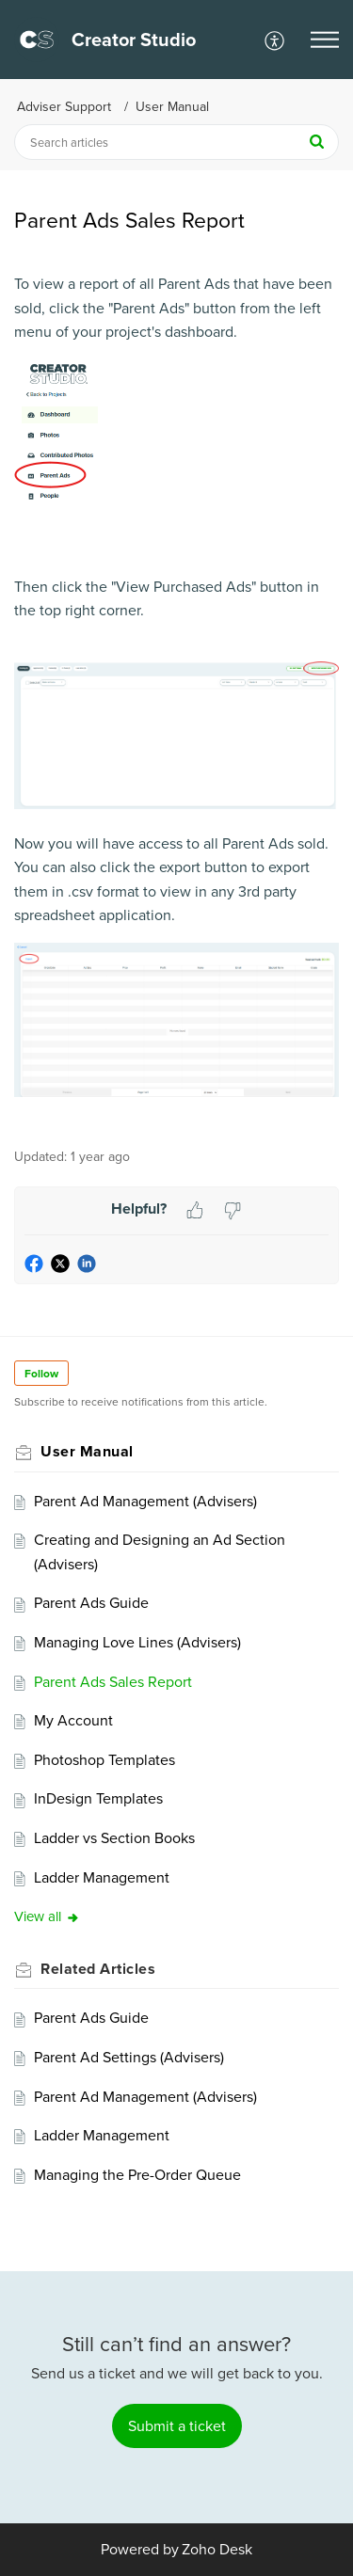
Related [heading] (97, 1969)
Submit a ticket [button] (177, 2426)
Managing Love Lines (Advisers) (137, 1642)
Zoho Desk (217, 2549)
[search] (176, 142)
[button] (275, 40)
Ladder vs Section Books (114, 1838)
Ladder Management (101, 1877)
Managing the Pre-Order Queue (137, 2175)
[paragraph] (176, 700)
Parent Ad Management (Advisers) (145, 1501)
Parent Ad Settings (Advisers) (129, 2057)
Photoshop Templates (104, 1760)
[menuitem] (275, 40)
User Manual (172, 107)
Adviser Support (64, 107)
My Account (73, 1720)
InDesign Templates (98, 1798)
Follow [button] (41, 1373)
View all (47, 1916)
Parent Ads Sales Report (113, 1682)
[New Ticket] (177, 2426)
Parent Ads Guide (91, 1603)
